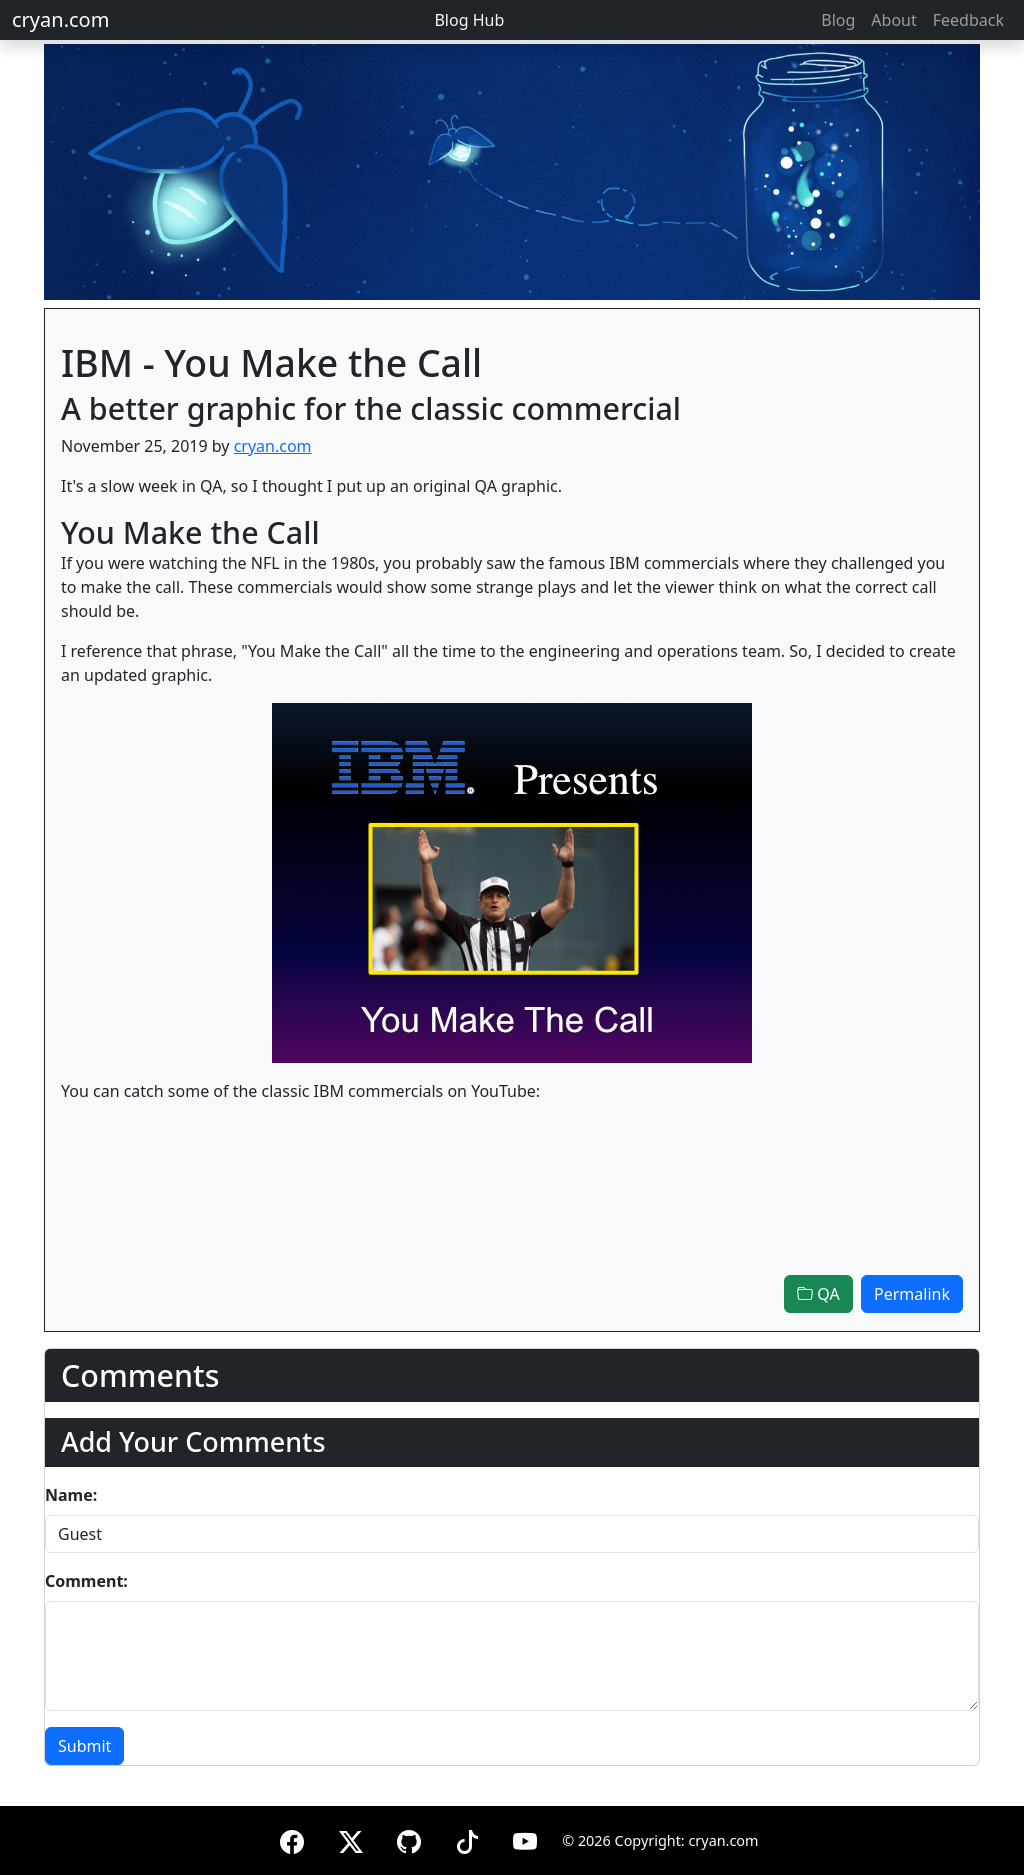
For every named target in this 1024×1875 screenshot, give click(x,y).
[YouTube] (525, 1838)
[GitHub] (409, 1838)
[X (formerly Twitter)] (351, 1838)
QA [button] (818, 1294)
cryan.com (60, 19)
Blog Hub (469, 20)
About (893, 20)
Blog (838, 20)
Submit (84, 1746)
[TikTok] (467, 1838)
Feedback (968, 20)
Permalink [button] (912, 1294)
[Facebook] (292, 1838)
